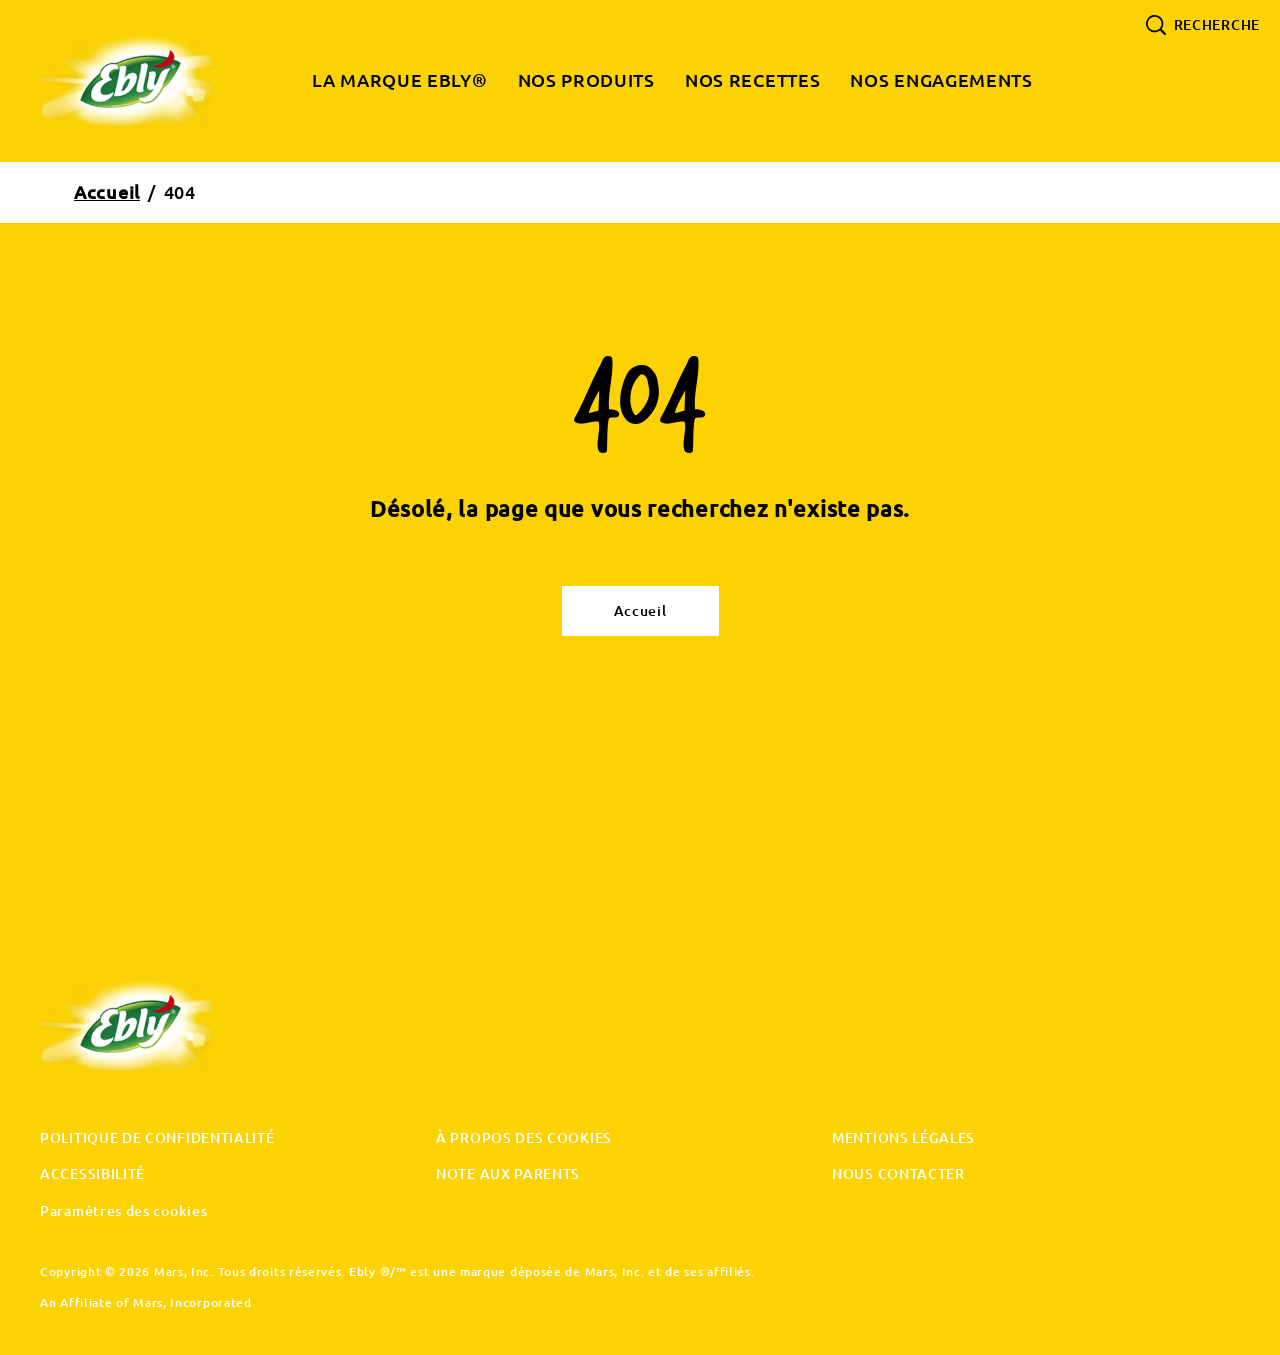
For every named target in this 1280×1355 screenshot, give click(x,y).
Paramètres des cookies (123, 1211)
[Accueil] (640, 611)
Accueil (107, 192)
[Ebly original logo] (146, 1026)
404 (180, 192)
